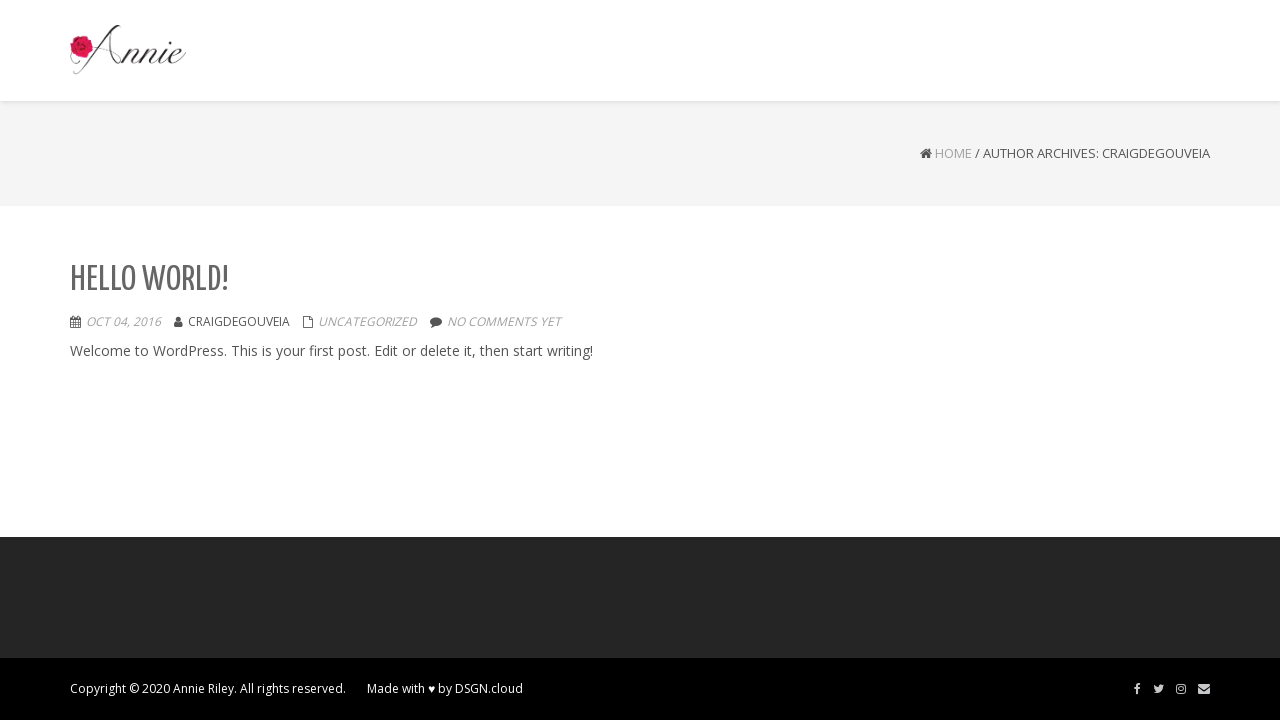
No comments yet (504, 321)
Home (953, 153)
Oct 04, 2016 (123, 321)
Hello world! (149, 280)
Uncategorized (367, 321)
